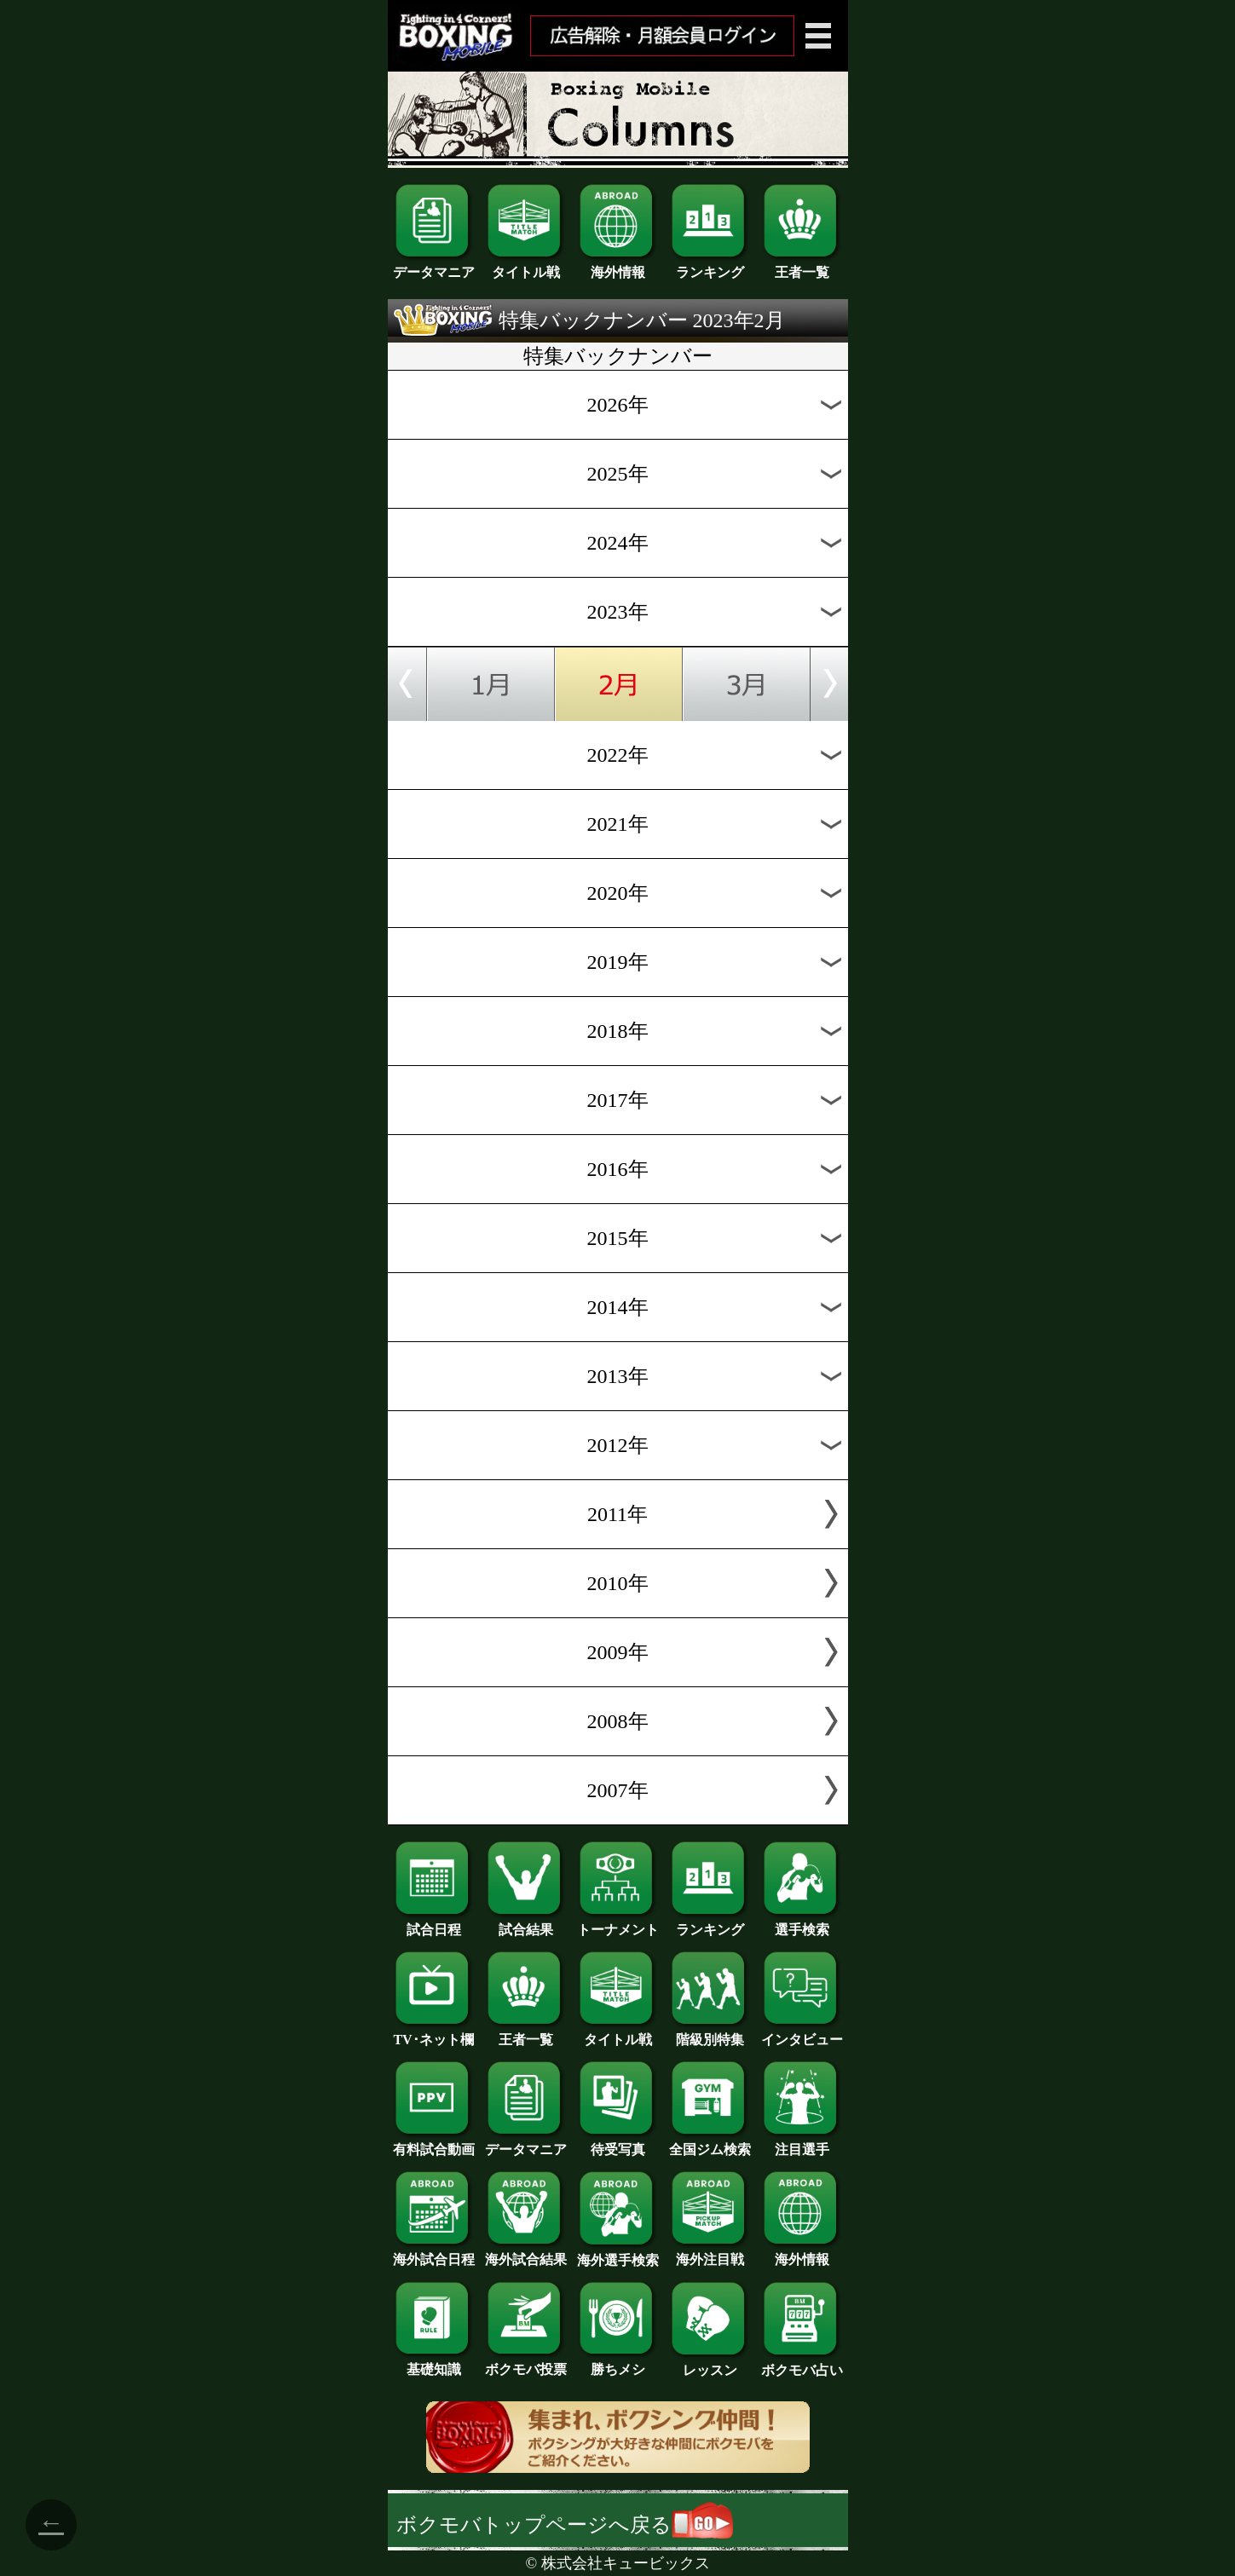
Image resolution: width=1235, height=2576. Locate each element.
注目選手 (802, 2143)
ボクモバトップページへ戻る (564, 2525)
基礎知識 (434, 2363)
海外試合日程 (434, 2253)
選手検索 (802, 1923)
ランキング (710, 265)
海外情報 (618, 265)
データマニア (434, 265)
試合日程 (434, 1923)
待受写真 (618, 2143)
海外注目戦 (710, 2253)
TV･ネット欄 (434, 2033)
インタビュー (802, 2033)
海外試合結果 (526, 2253)
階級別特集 (710, 2033)
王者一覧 (802, 265)
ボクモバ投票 (526, 2363)
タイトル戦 (526, 265)
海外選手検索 (618, 2254)
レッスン (710, 2363)
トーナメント (618, 1923)
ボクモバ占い (802, 2363)
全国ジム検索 (710, 2143)
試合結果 (526, 1923)
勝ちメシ (618, 2363)
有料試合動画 (434, 2143)
